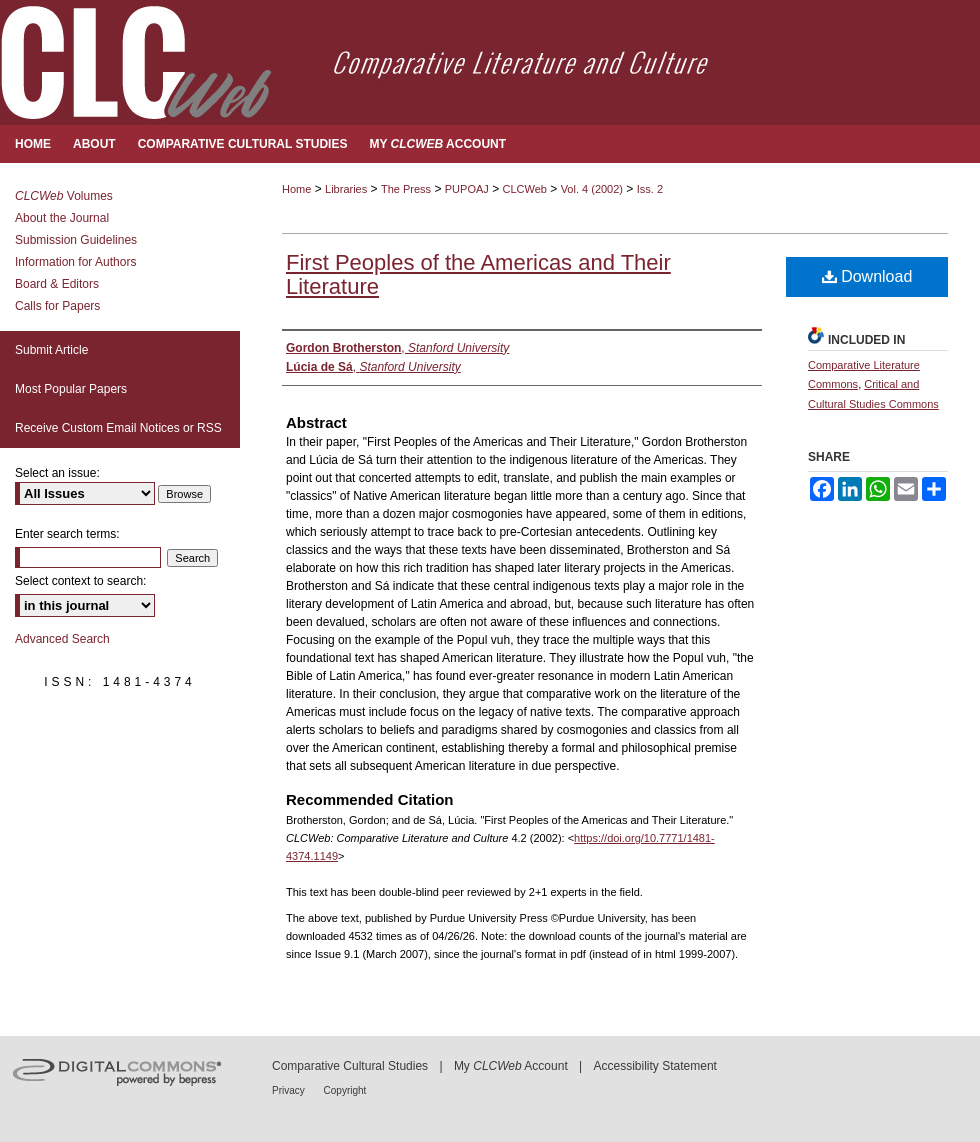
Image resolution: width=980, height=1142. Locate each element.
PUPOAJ (467, 189)
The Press (406, 189)
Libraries (346, 189)
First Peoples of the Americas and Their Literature (478, 274)
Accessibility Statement (655, 1066)
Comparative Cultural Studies (350, 1066)
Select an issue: (57, 473)
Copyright (345, 1090)
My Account (511, 1066)
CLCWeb (525, 189)
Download (867, 276)
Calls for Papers (57, 306)
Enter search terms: (67, 534)
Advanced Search (62, 639)
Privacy (290, 1090)
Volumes (64, 196)
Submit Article (51, 350)
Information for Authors (75, 262)
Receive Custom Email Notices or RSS (118, 428)
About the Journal (62, 218)
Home (296, 189)
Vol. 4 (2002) (592, 189)
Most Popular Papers (71, 389)
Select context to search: (80, 581)
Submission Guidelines (76, 240)
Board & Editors (57, 284)
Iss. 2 (650, 189)
